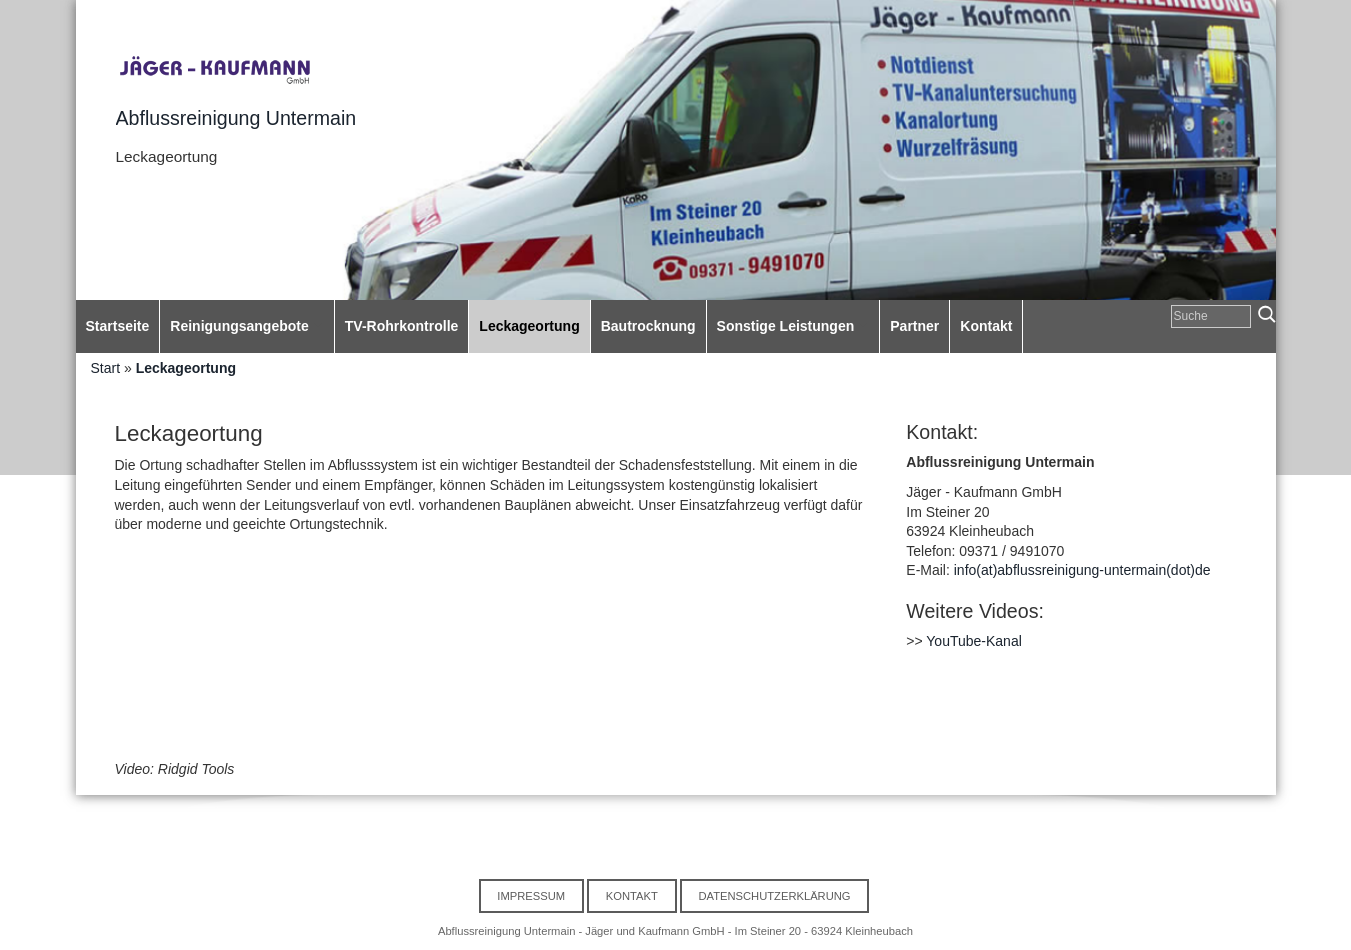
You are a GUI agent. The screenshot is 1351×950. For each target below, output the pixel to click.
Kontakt (632, 896)
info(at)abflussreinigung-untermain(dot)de (1082, 570)
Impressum (531, 896)
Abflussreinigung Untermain (236, 118)
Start (106, 368)
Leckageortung (186, 368)
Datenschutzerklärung (774, 896)
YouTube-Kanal (973, 641)
